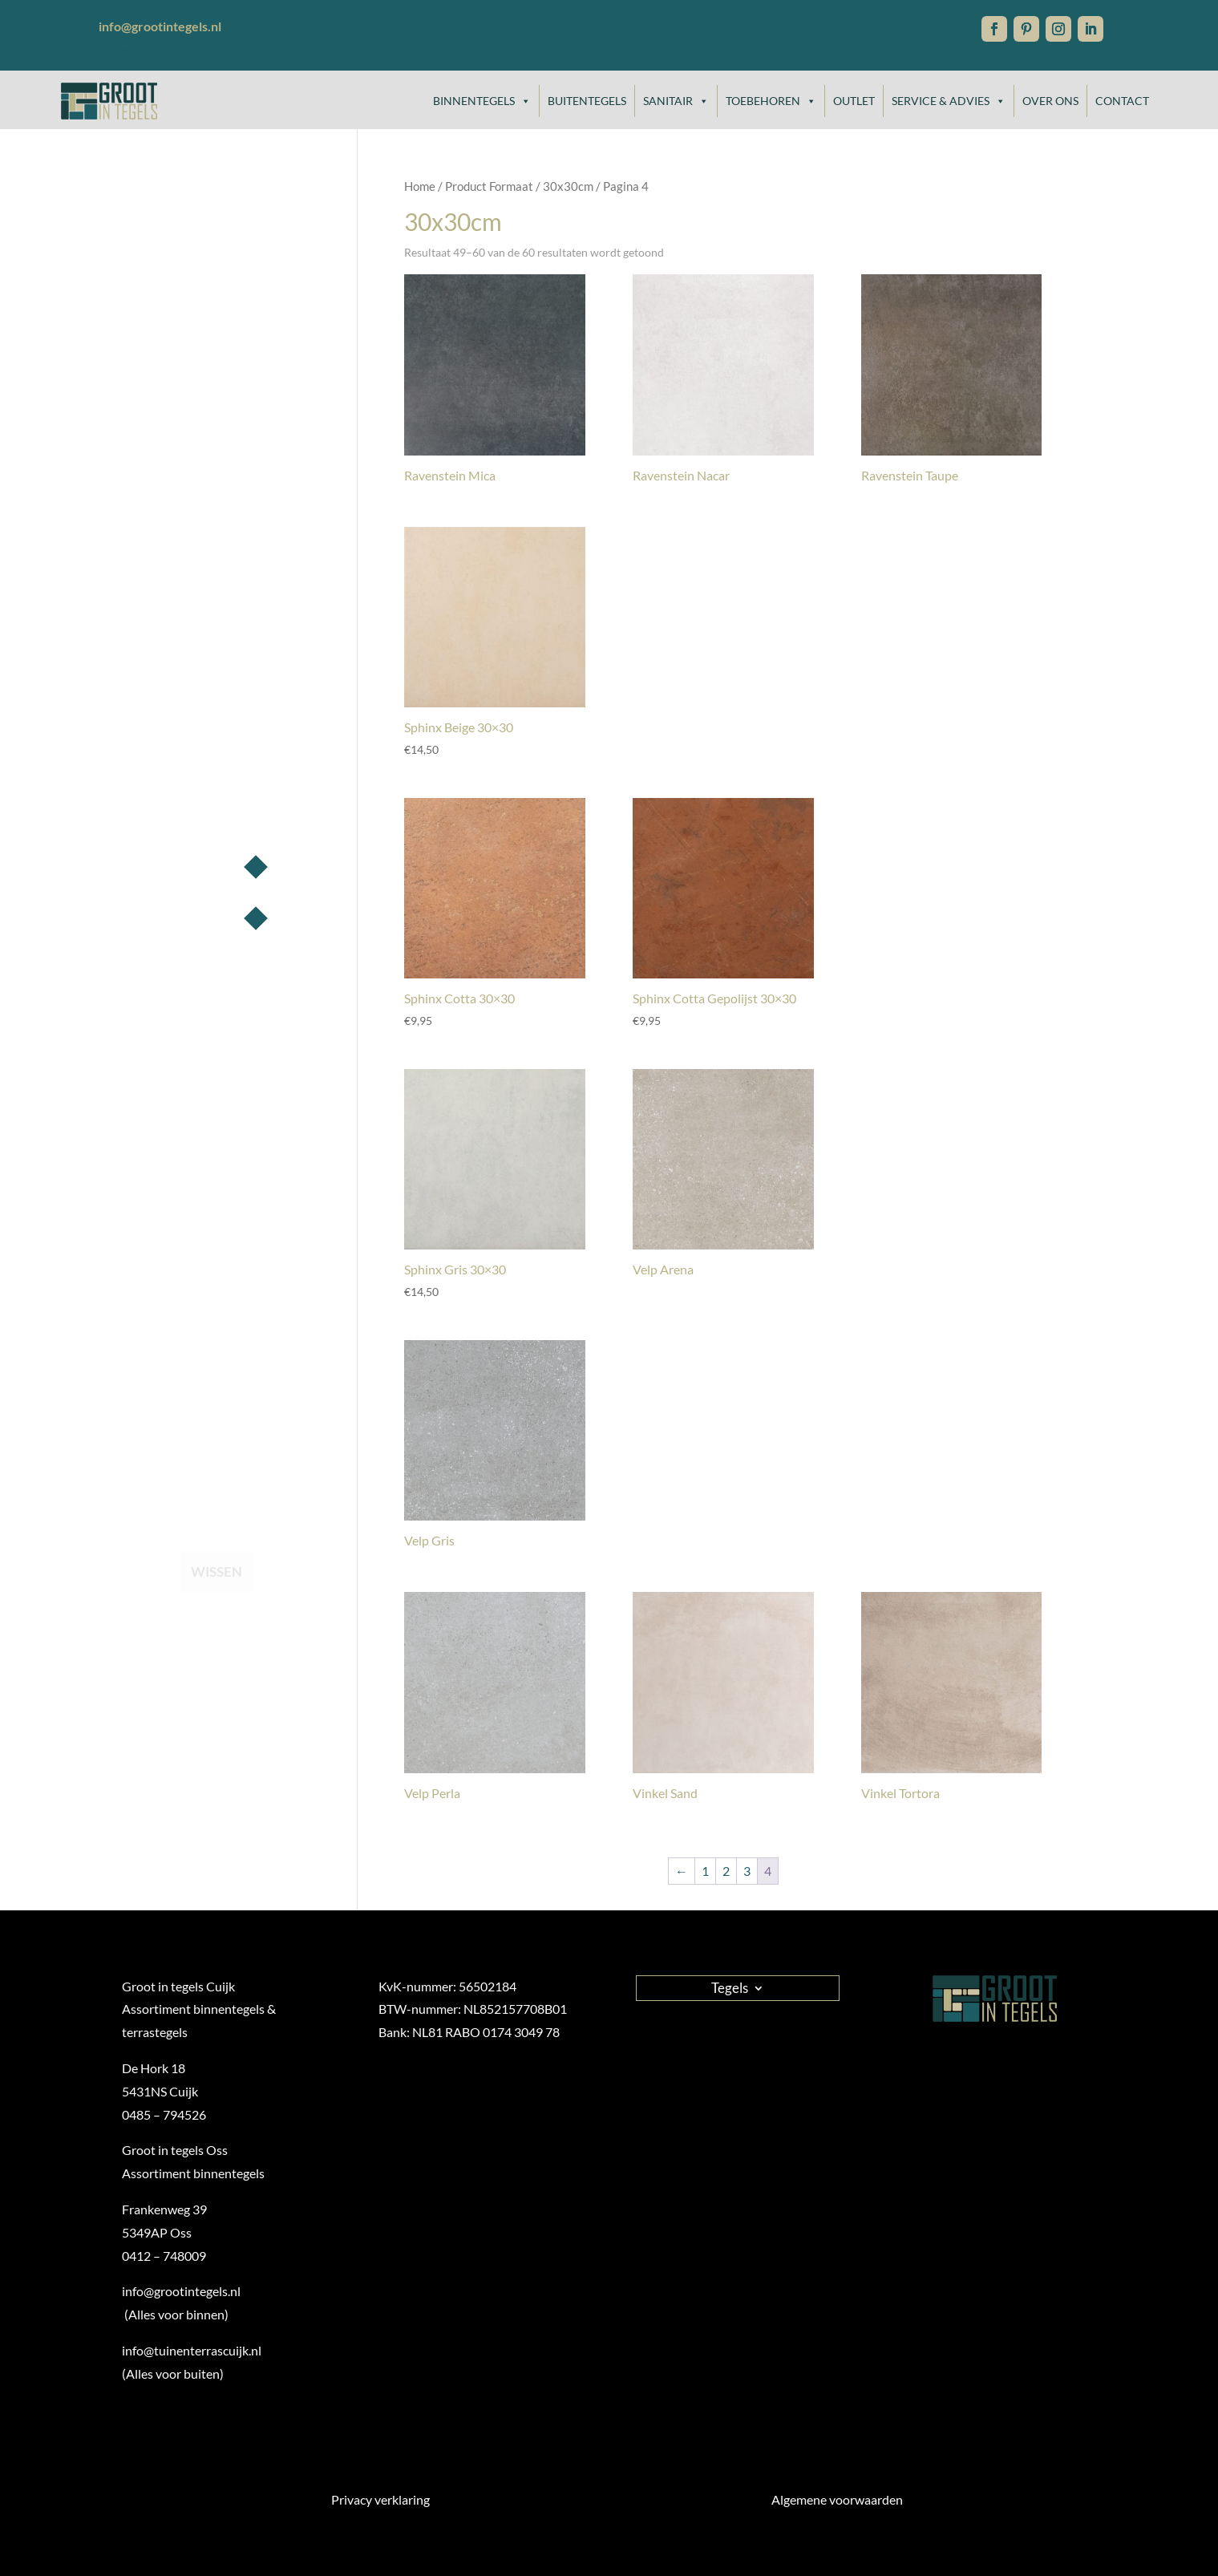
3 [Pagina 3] (747, 1870)
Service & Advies (949, 101)
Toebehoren (771, 101)
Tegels (729, 1986)
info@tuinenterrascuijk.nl (191, 2350)
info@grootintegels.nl (160, 51)
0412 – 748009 (164, 2255)
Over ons (1050, 100)
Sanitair (676, 101)
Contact (1122, 100)
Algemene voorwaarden (837, 2499)
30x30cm (568, 186)
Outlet (854, 100)
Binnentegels (482, 101)
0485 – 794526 (164, 2114)
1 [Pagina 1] (705, 1870)
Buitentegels (587, 100)
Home (419, 186)
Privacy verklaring (380, 2499)
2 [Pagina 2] (726, 1870)
